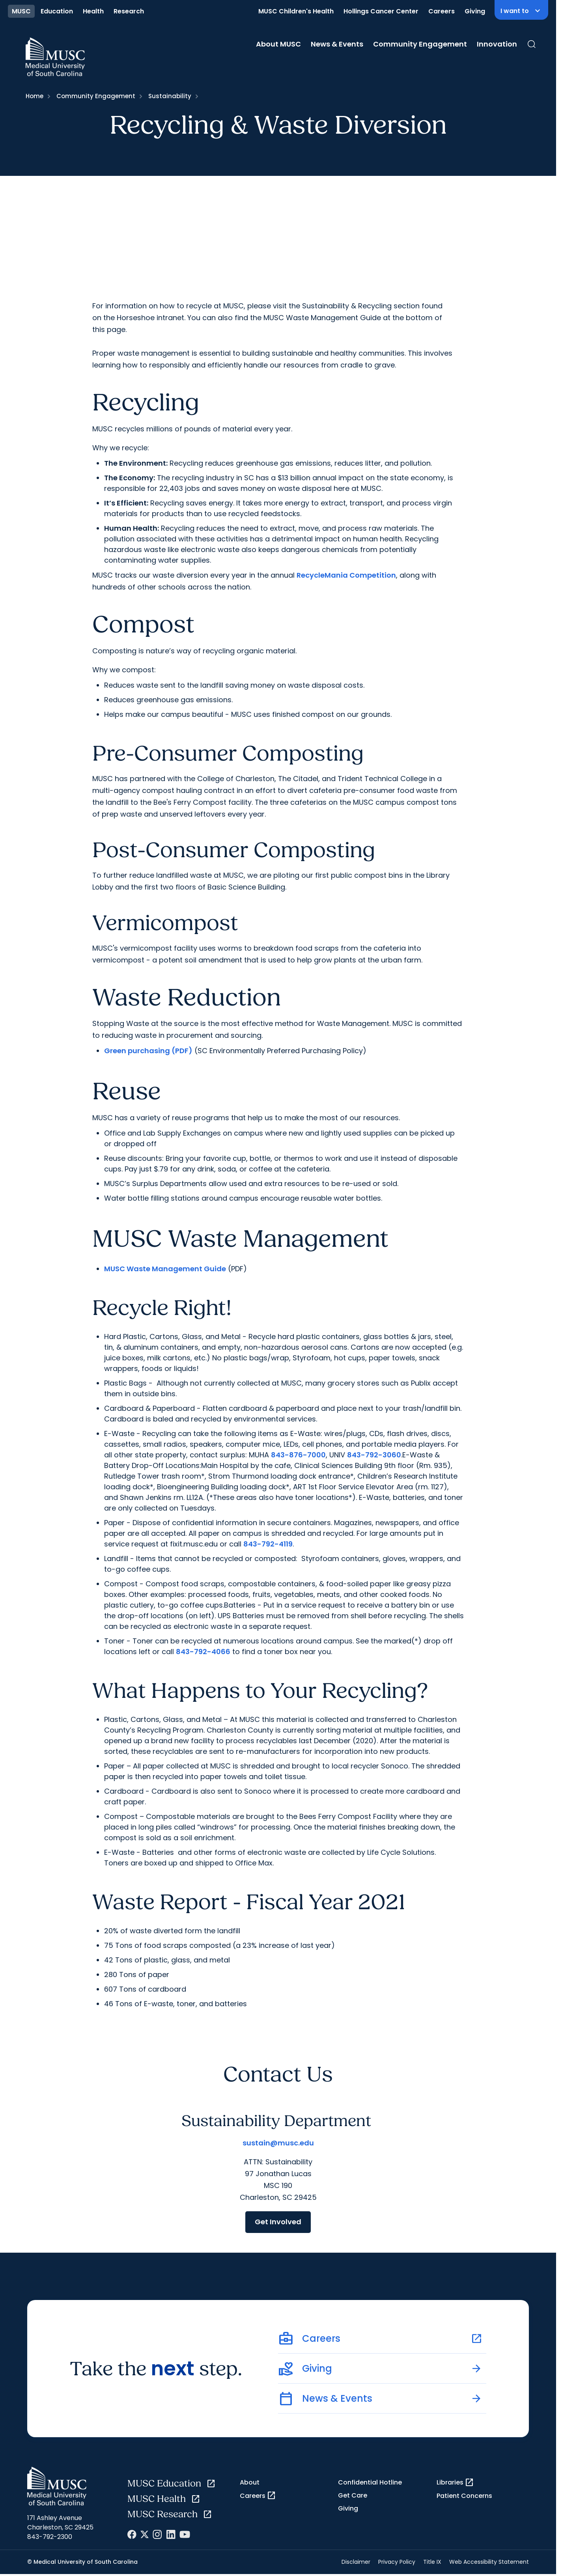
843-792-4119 (268, 1544)
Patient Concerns (464, 2495)
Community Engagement (420, 44)
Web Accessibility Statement (489, 2562)
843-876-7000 (298, 1455)
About (250, 2482)
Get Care (352, 2495)
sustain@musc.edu (278, 2143)
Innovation (497, 44)
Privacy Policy (396, 2562)
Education (57, 11)
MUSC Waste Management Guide (165, 1269)
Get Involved (278, 2222)
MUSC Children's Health (296, 11)
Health (93, 11)
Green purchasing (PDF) (148, 1051)
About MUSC (278, 44)
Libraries (455, 2482)
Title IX (432, 2562)
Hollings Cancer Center (381, 11)
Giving (475, 11)
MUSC (21, 11)
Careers (441, 11)
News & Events (337, 44)
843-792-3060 (374, 1455)
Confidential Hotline (370, 2482)
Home (34, 96)
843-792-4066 (203, 1651)
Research (129, 11)
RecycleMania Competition (346, 575)
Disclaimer (356, 2562)
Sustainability (169, 96)
